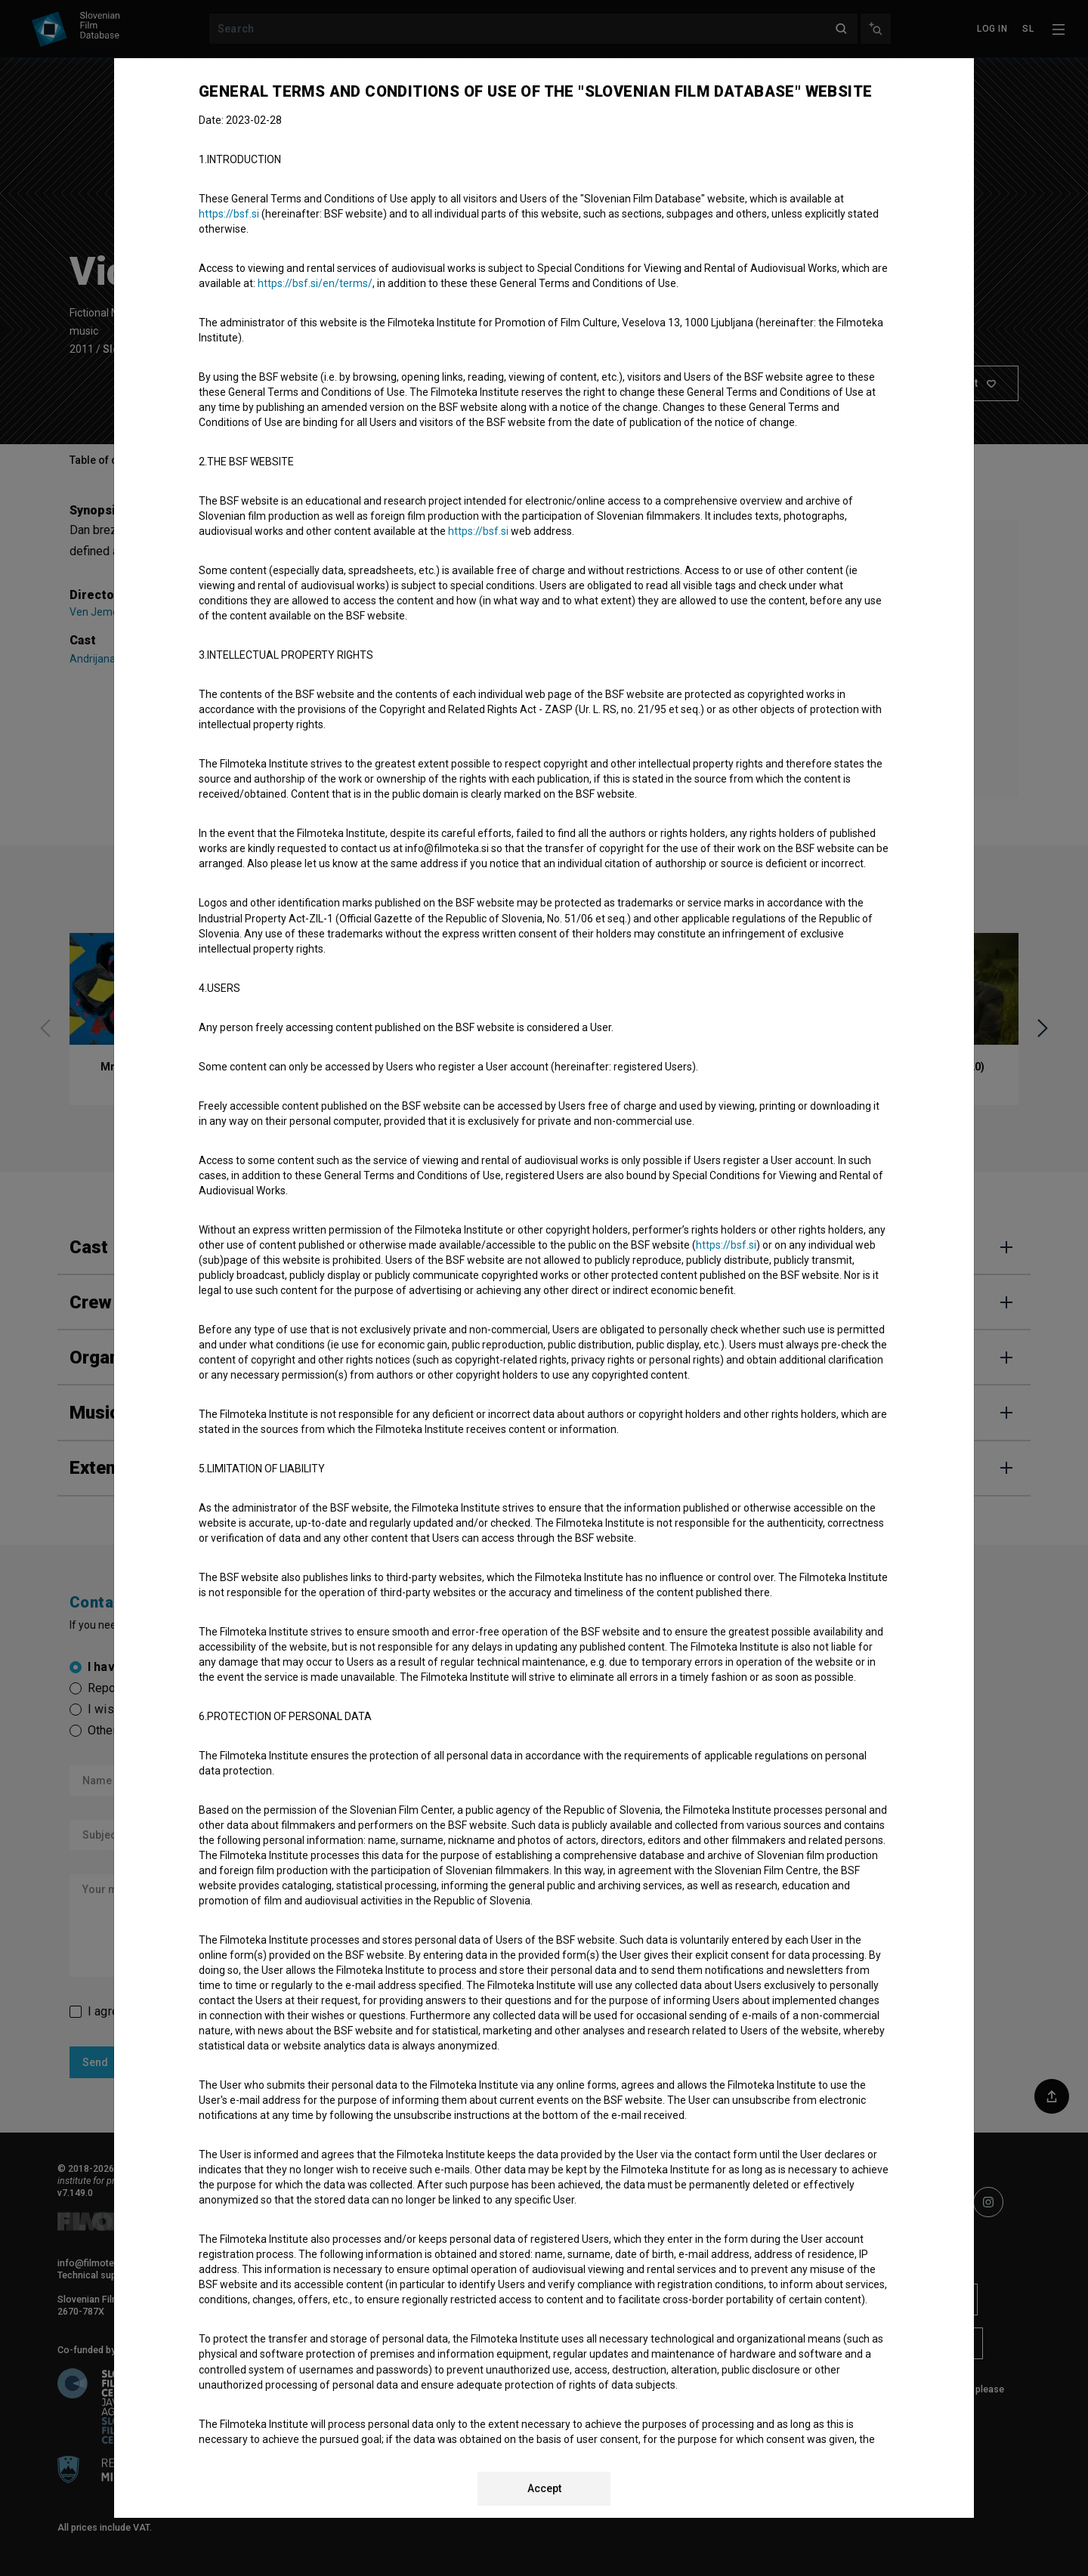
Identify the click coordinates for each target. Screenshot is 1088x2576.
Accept (544, 2488)
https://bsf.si (229, 214)
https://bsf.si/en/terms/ (315, 283)
